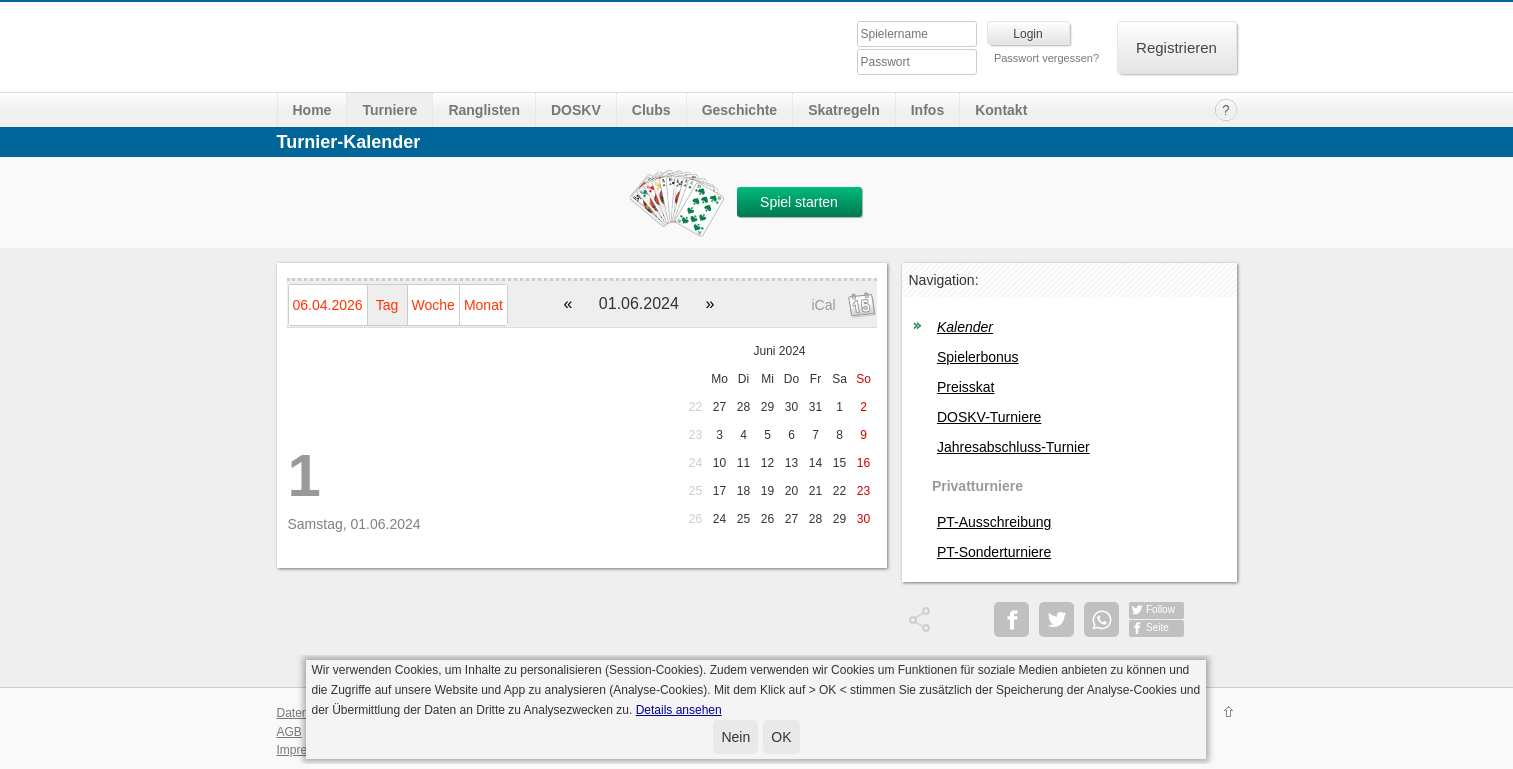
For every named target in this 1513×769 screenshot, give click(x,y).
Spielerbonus (978, 357)
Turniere (389, 110)
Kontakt (1001, 110)
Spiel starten (799, 202)
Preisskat (966, 387)
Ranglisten (484, 110)
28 (743, 407)
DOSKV (576, 110)
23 (695, 435)
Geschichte (739, 110)
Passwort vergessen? (1046, 58)
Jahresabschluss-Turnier (1013, 447)
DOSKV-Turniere (989, 417)
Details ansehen (679, 710)
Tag (387, 305)
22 (695, 407)
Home (312, 110)
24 (695, 463)
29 (767, 407)
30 (791, 407)
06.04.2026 (328, 305)
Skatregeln (844, 110)
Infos (927, 110)
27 (719, 407)
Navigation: (944, 280)
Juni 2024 (779, 351)
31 (815, 407)
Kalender (965, 327)
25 (695, 491)
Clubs (651, 110)
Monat (483, 305)
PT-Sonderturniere (994, 552)
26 (695, 519)
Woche (433, 305)
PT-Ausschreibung (994, 522)
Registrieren (1176, 47)
